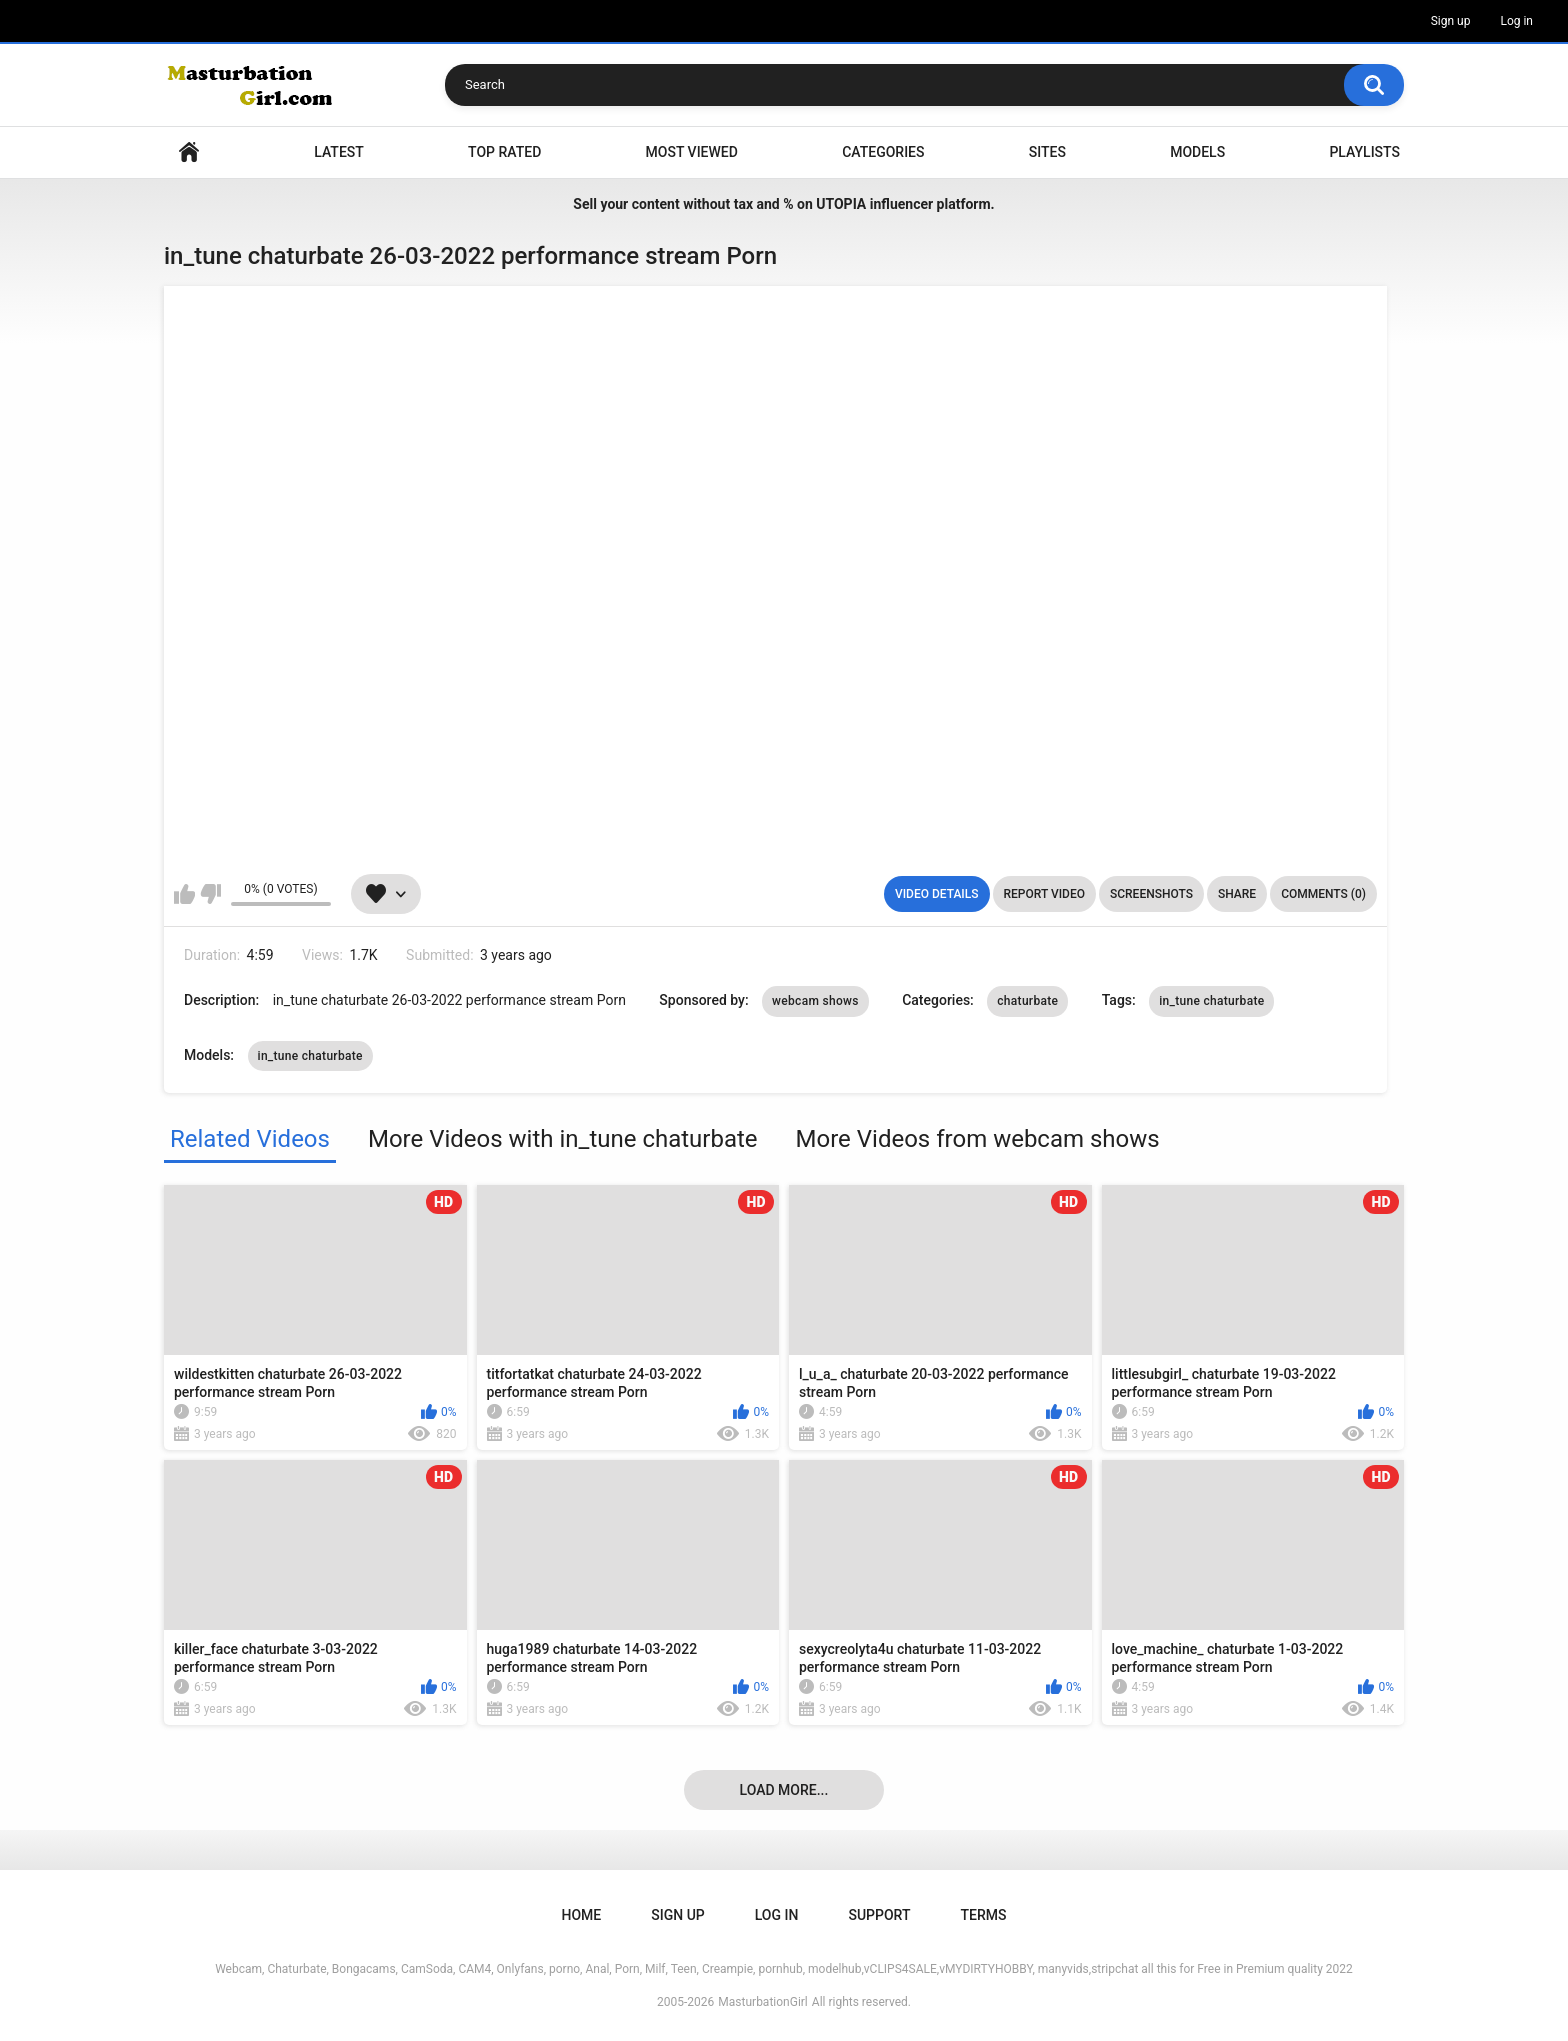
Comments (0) (1323, 894)
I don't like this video (210, 894)
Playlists (1364, 152)
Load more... (784, 1790)
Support (879, 1915)
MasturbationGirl (762, 2002)
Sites (1047, 152)
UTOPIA (841, 204)
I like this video (184, 894)
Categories (883, 152)
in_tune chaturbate (1211, 1001)
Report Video (1044, 894)
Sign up (1451, 21)
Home (189, 152)
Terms (983, 1915)
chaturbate (1027, 1001)
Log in (1516, 21)
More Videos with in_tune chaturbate (563, 1139)
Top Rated (504, 152)
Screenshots (1151, 894)
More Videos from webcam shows (978, 1139)
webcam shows (815, 1001)
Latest (339, 152)
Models (1197, 152)
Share (1237, 894)
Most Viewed (692, 152)
